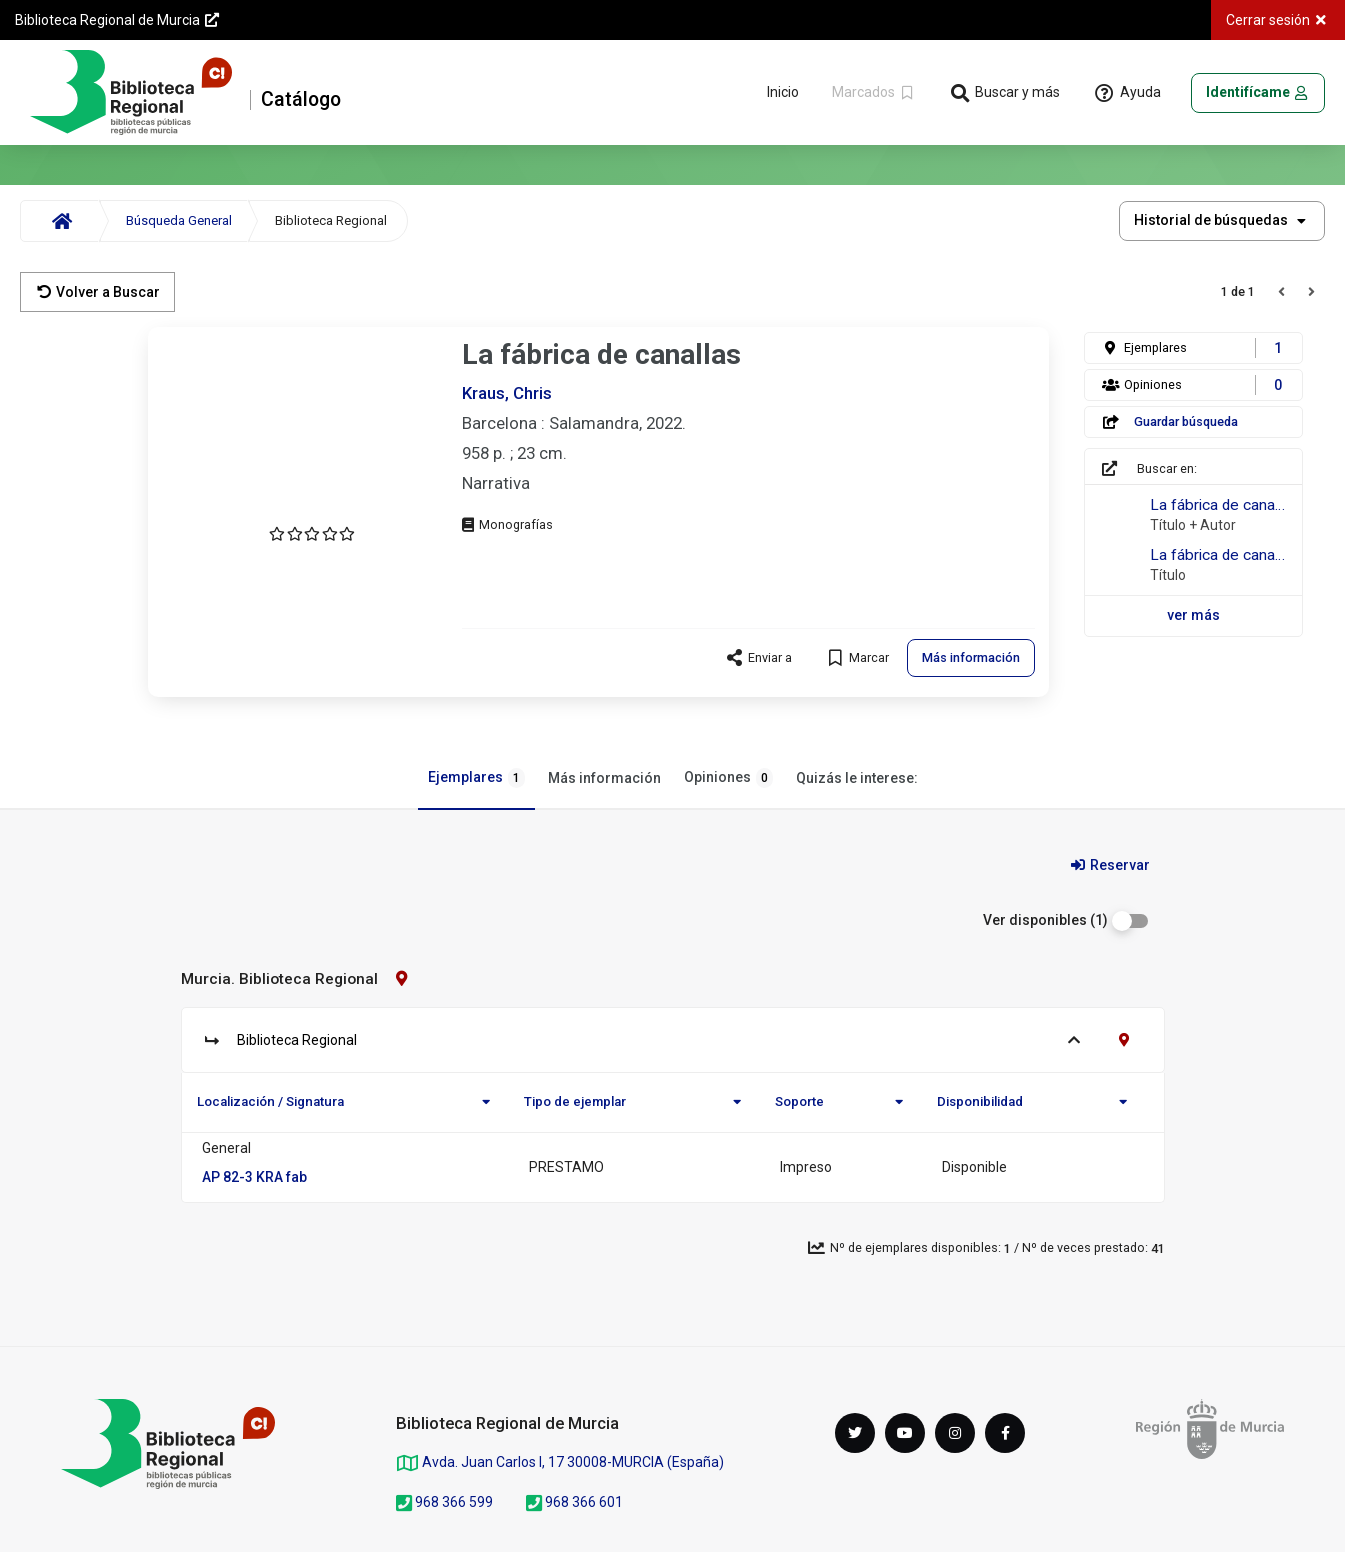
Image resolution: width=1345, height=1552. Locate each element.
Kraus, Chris (507, 393)
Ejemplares (476, 778)
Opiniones (728, 778)
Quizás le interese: (857, 778)
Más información (604, 778)
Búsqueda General (179, 220)
